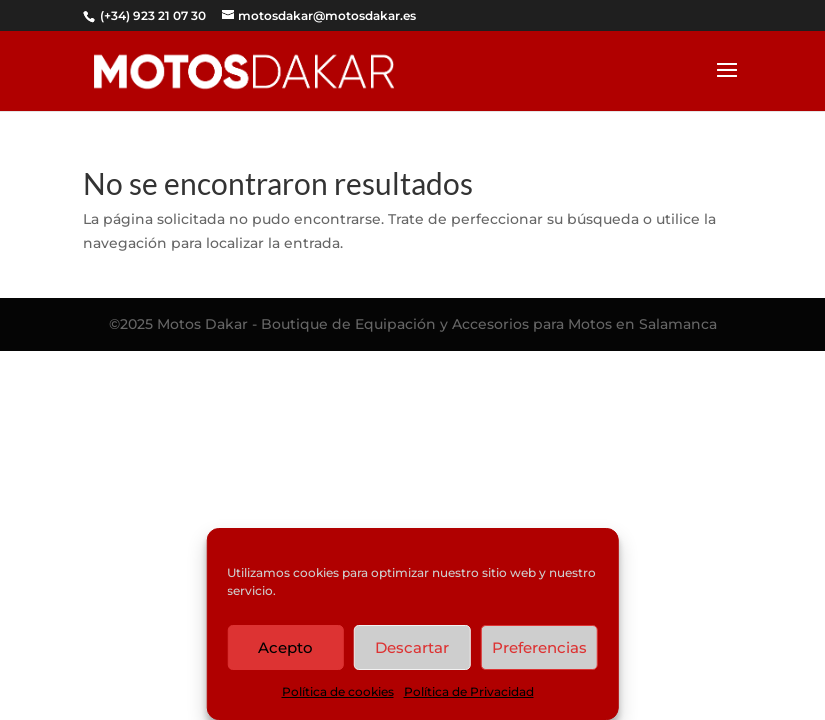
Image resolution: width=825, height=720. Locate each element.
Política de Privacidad (469, 691)
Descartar (412, 647)
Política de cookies (338, 691)
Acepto (285, 647)
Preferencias (539, 647)
